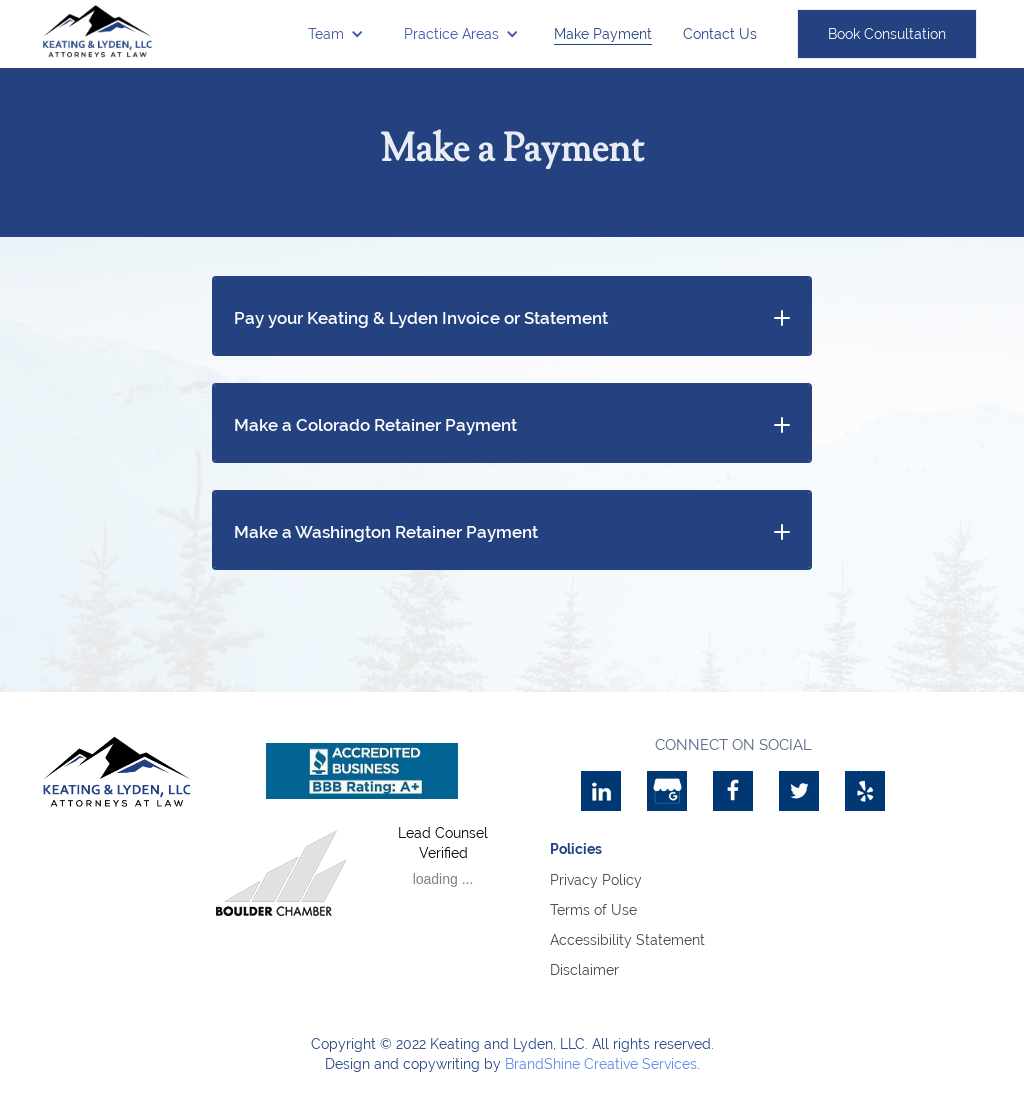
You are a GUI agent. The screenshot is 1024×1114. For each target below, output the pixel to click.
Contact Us (720, 34)
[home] (97, 31)
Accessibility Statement (627, 940)
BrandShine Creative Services (601, 1064)
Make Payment (603, 34)
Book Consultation (887, 34)
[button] (336, 34)
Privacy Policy (596, 880)
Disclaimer (584, 970)
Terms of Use (593, 910)
